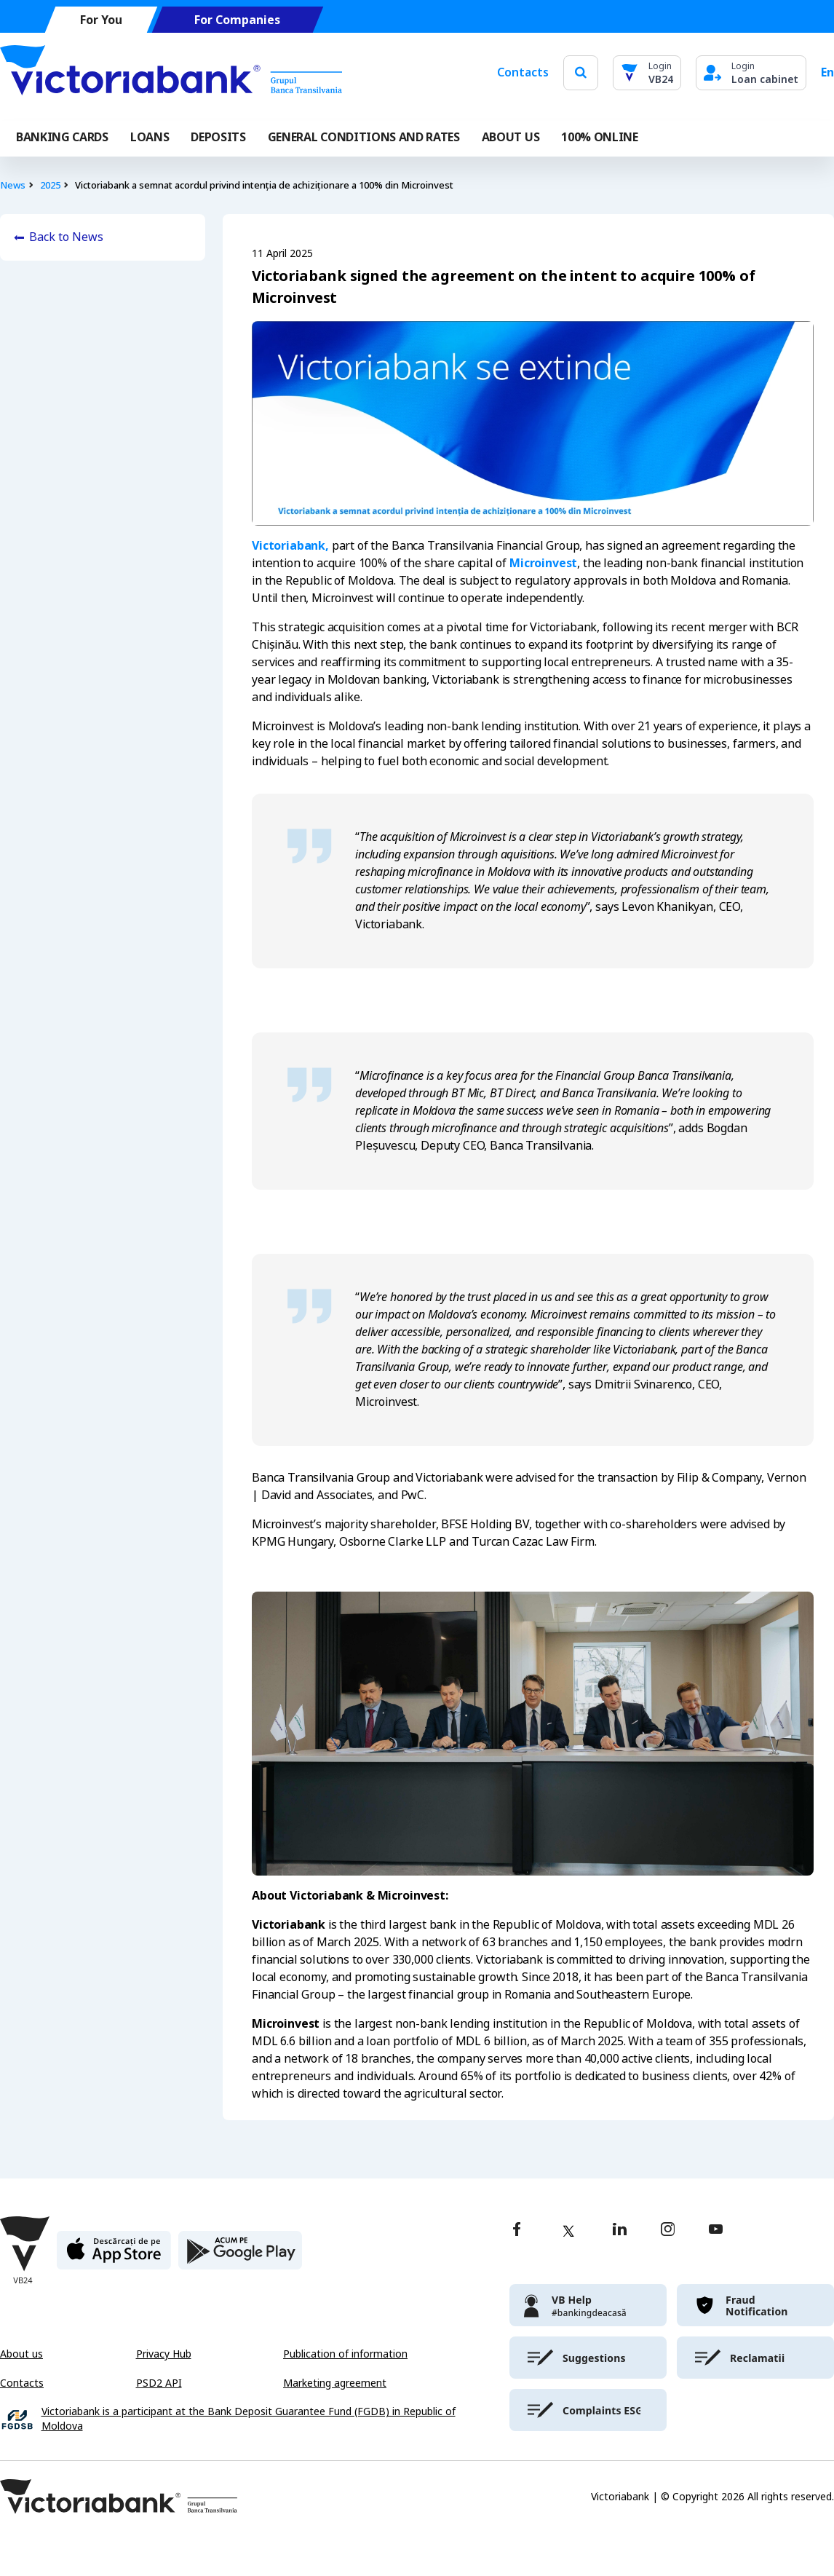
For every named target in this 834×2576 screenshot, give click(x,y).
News (12, 185)
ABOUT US (510, 137)
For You (101, 20)
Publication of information (345, 2354)
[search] (581, 72)
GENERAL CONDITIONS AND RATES (364, 137)
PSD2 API (159, 2383)
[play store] (240, 2256)
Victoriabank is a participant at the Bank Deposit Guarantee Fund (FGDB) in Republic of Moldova (248, 2419)
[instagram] (667, 2230)
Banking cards (62, 137)
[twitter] (568, 2231)
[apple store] (114, 2256)
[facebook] (516, 2230)
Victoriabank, (290, 545)
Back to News (66, 237)
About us (21, 2354)
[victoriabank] (588, 2305)
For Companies (237, 20)
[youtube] (715, 2230)
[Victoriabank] (171, 72)
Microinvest (543, 563)
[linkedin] (620, 2230)
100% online (599, 137)
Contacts (523, 72)
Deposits (218, 137)
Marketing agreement (334, 2383)
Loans (149, 137)
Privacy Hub (163, 2354)
